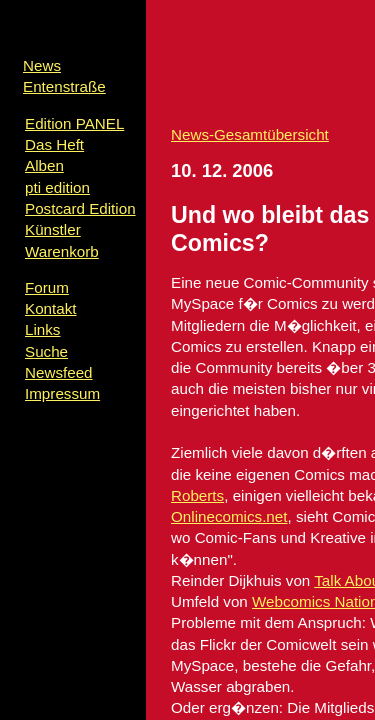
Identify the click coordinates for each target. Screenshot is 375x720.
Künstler (53, 229)
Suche (46, 351)
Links (42, 329)
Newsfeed (59, 372)
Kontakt (51, 308)
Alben (44, 165)
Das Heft (54, 144)
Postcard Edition (80, 208)
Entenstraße (64, 86)
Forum (47, 287)
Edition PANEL (74, 123)
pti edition (57, 187)
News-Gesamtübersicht (250, 134)
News (42, 65)
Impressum (62, 393)
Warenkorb (62, 251)
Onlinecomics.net (229, 516)
